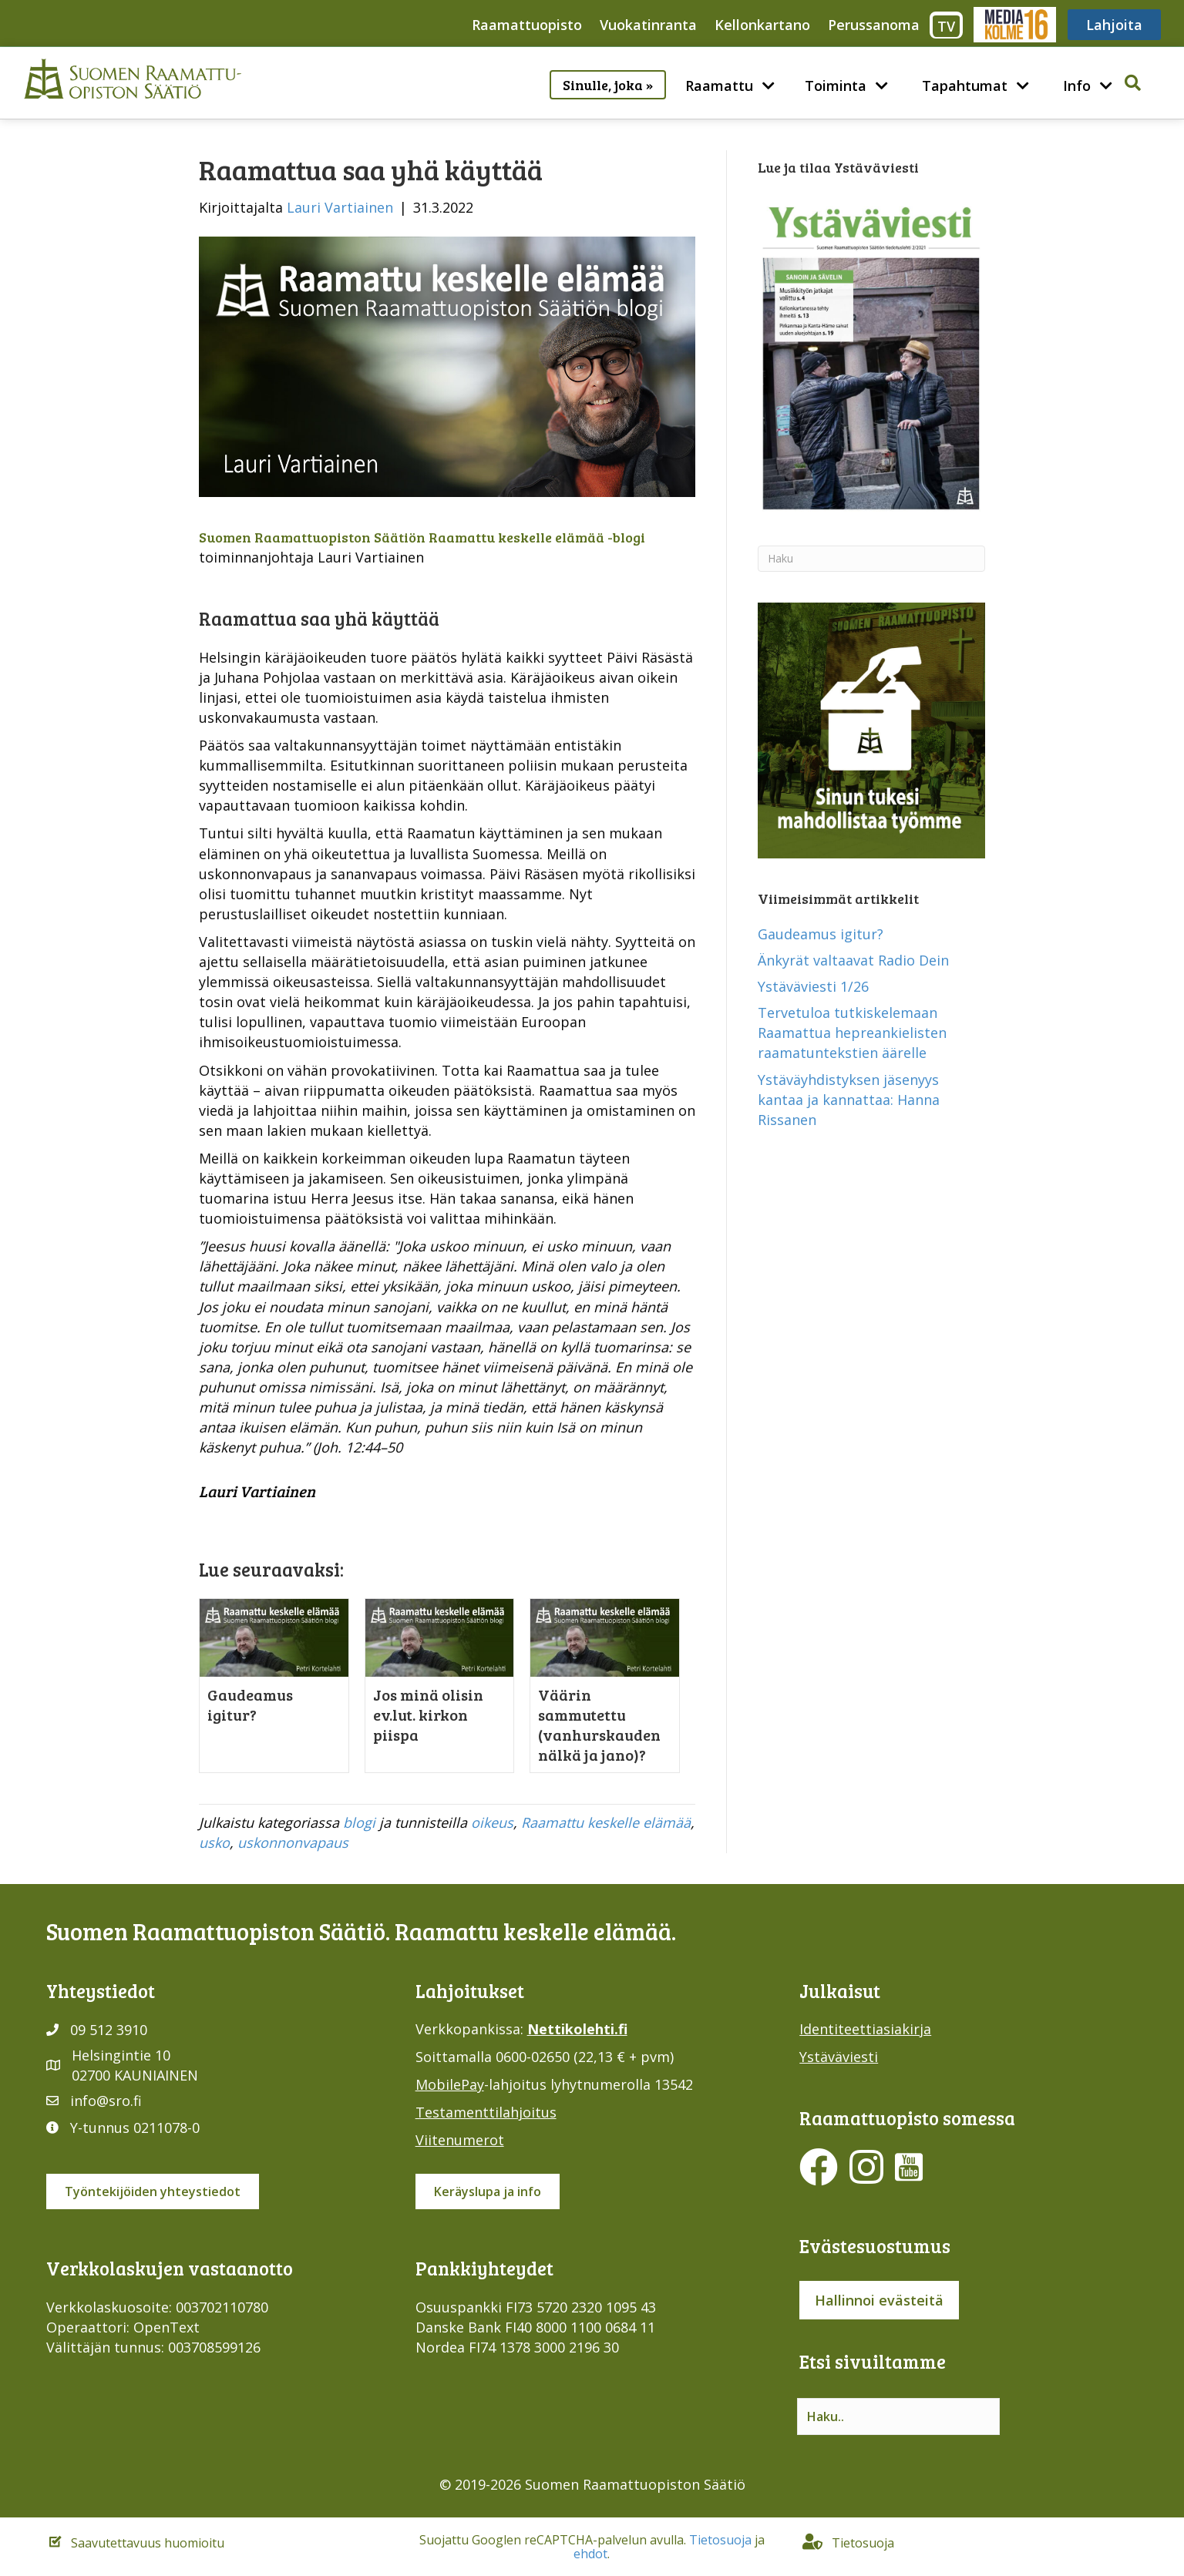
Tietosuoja (720, 2539)
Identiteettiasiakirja (865, 2029)
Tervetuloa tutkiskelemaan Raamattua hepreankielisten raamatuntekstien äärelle (852, 1032)
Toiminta (835, 85)
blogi (359, 1822)
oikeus (492, 1822)
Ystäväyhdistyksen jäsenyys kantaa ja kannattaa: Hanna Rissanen (849, 1099)
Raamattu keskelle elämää (606, 1822)
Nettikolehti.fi (577, 2029)
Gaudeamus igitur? (250, 1704)
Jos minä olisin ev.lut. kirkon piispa (428, 1714)
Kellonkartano (762, 24)
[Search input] (898, 2416)
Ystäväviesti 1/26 (813, 986)
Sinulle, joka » (608, 85)
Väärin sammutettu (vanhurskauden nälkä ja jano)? (599, 1724)
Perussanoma (874, 24)
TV (946, 26)
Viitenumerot (459, 2140)
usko (214, 1842)
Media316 (1014, 24)
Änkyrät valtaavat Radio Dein (853, 960)
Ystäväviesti (838, 2056)
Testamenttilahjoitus (486, 2112)
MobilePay (449, 2084)
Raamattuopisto (527, 24)
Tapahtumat (964, 85)
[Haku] (871, 559)
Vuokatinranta (648, 24)
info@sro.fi (106, 2100)
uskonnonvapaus (292, 1842)
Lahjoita (1114, 24)
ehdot (590, 2553)
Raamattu (719, 85)
